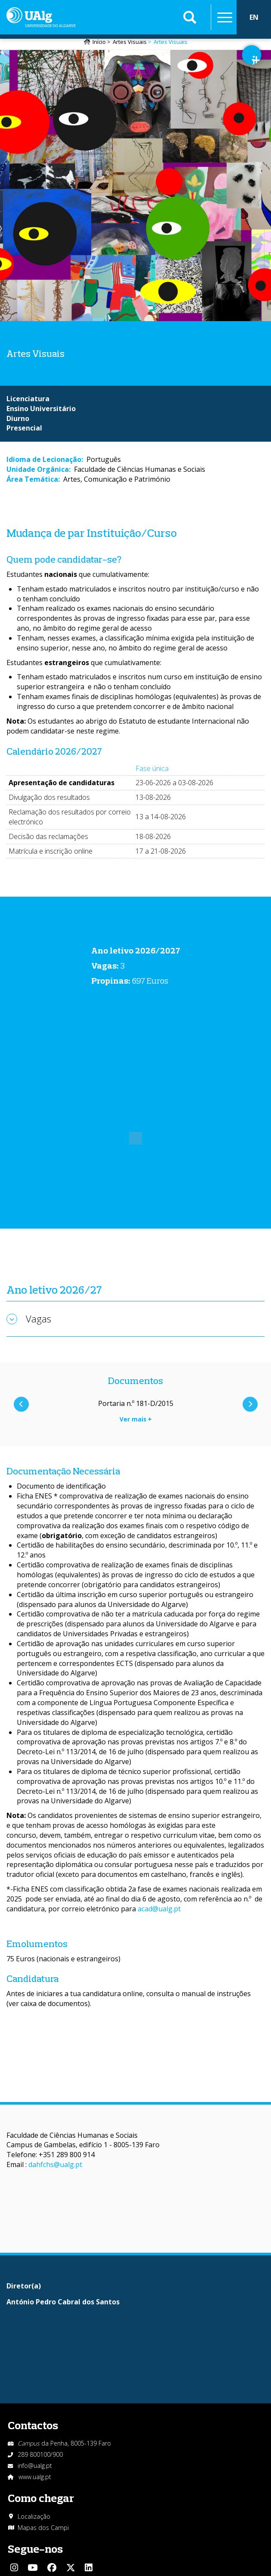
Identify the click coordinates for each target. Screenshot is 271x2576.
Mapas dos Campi (43, 2527)
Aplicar (189, 17)
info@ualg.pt (35, 2465)
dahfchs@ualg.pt (55, 2164)
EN (254, 17)
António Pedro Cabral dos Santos (63, 2302)
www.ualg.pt (34, 2477)
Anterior (21, 1404)
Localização (34, 2516)
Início (99, 42)
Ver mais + (136, 1419)
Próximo (250, 1404)
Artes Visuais (130, 42)
